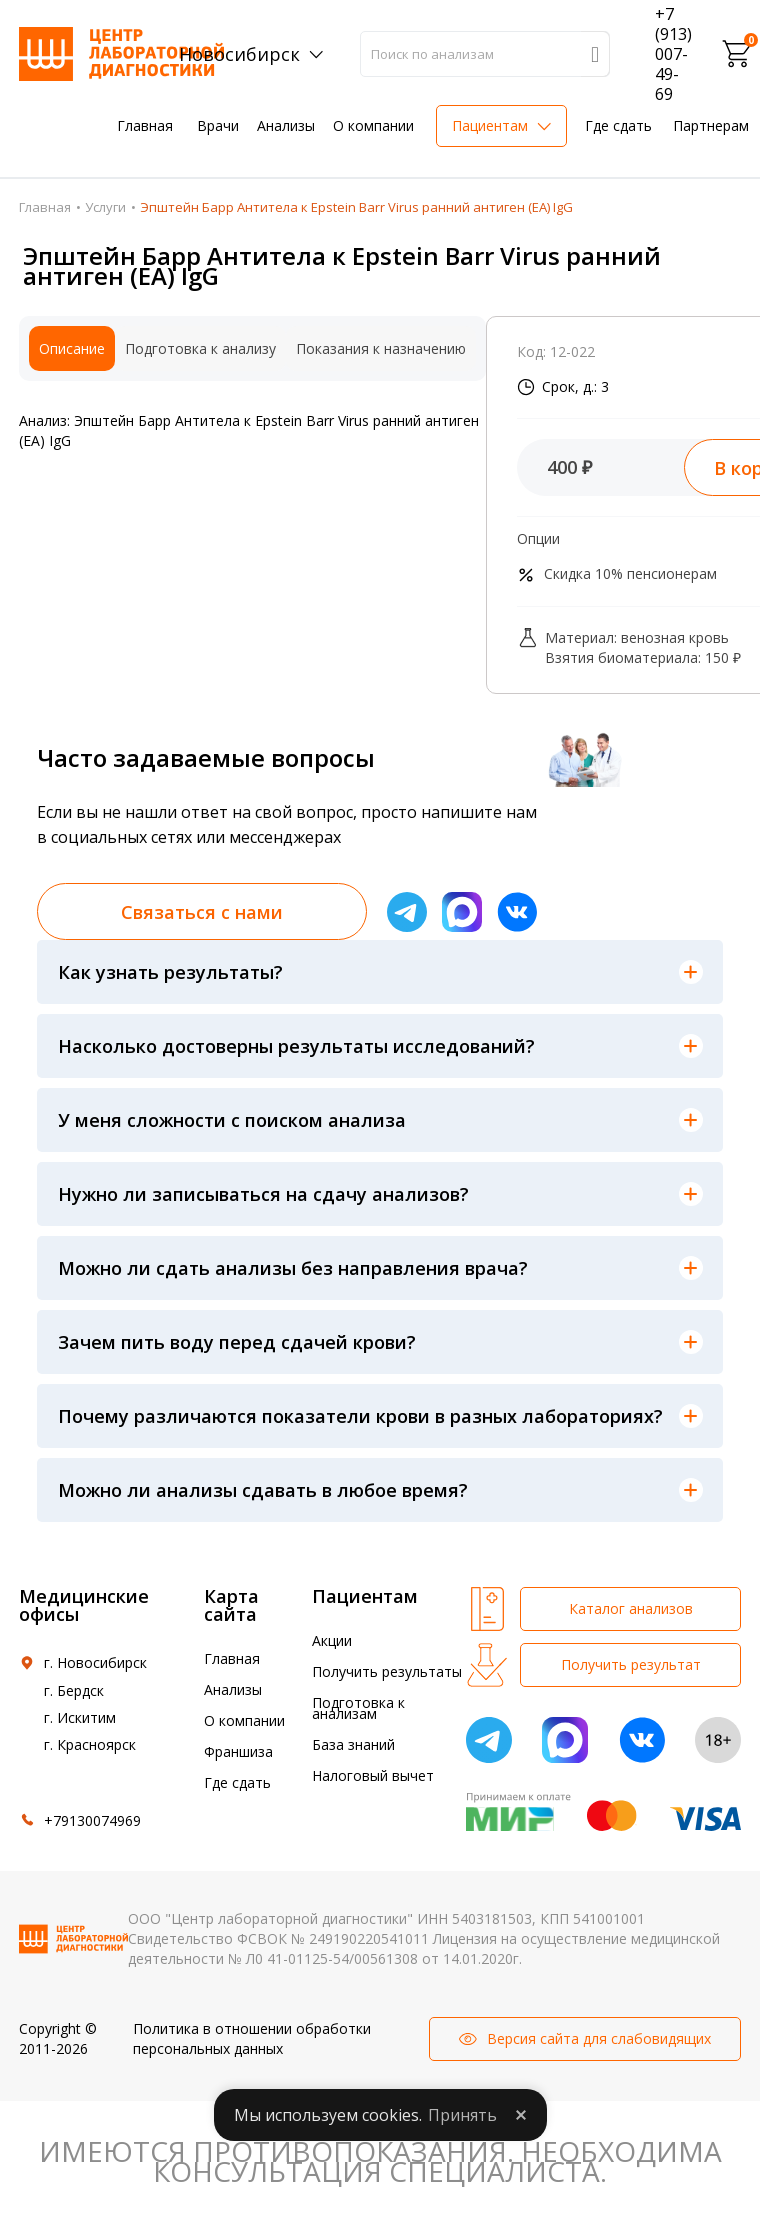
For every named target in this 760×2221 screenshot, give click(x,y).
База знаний (353, 1744)
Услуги (105, 207)
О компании (373, 125)
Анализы (286, 125)
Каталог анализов (631, 1608)
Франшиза (238, 1751)
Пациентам (490, 125)
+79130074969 (92, 1820)
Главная (145, 125)
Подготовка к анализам (358, 1708)
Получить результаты (387, 1671)
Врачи (218, 125)
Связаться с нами (202, 912)
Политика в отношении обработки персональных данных (252, 2038)
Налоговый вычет (373, 1775)
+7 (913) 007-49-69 (673, 54)
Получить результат (631, 1664)
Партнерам (711, 125)
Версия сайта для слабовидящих (599, 2038)
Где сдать (618, 125)
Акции (332, 1640)
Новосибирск (239, 54)
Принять (462, 2115)
